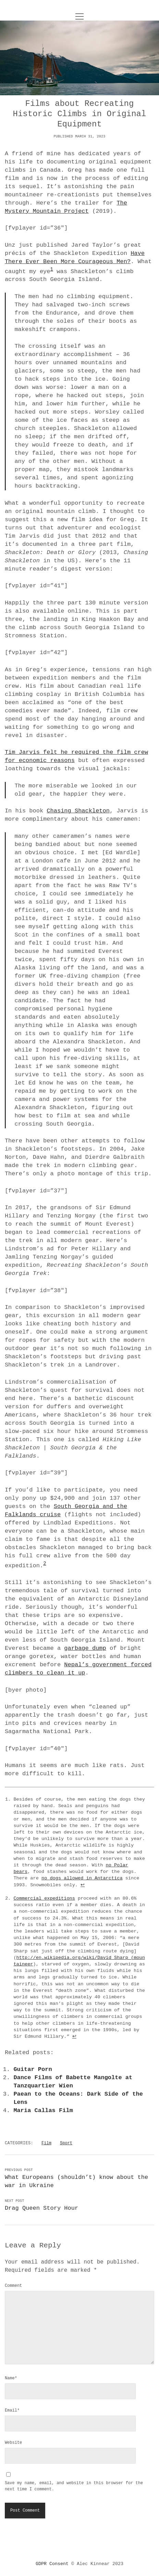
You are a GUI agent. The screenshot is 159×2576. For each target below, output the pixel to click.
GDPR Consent (52, 2563)
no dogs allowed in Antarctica (82, 1878)
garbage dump (85, 1648)
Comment (13, 2285)
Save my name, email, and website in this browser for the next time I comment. (74, 2486)
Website (13, 2442)
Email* (12, 2410)
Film (46, 2143)
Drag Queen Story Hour (41, 2208)
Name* (11, 2378)
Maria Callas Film (43, 2110)
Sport (66, 2143)
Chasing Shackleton (78, 811)
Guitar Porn (32, 2069)
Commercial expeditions (44, 1898)
